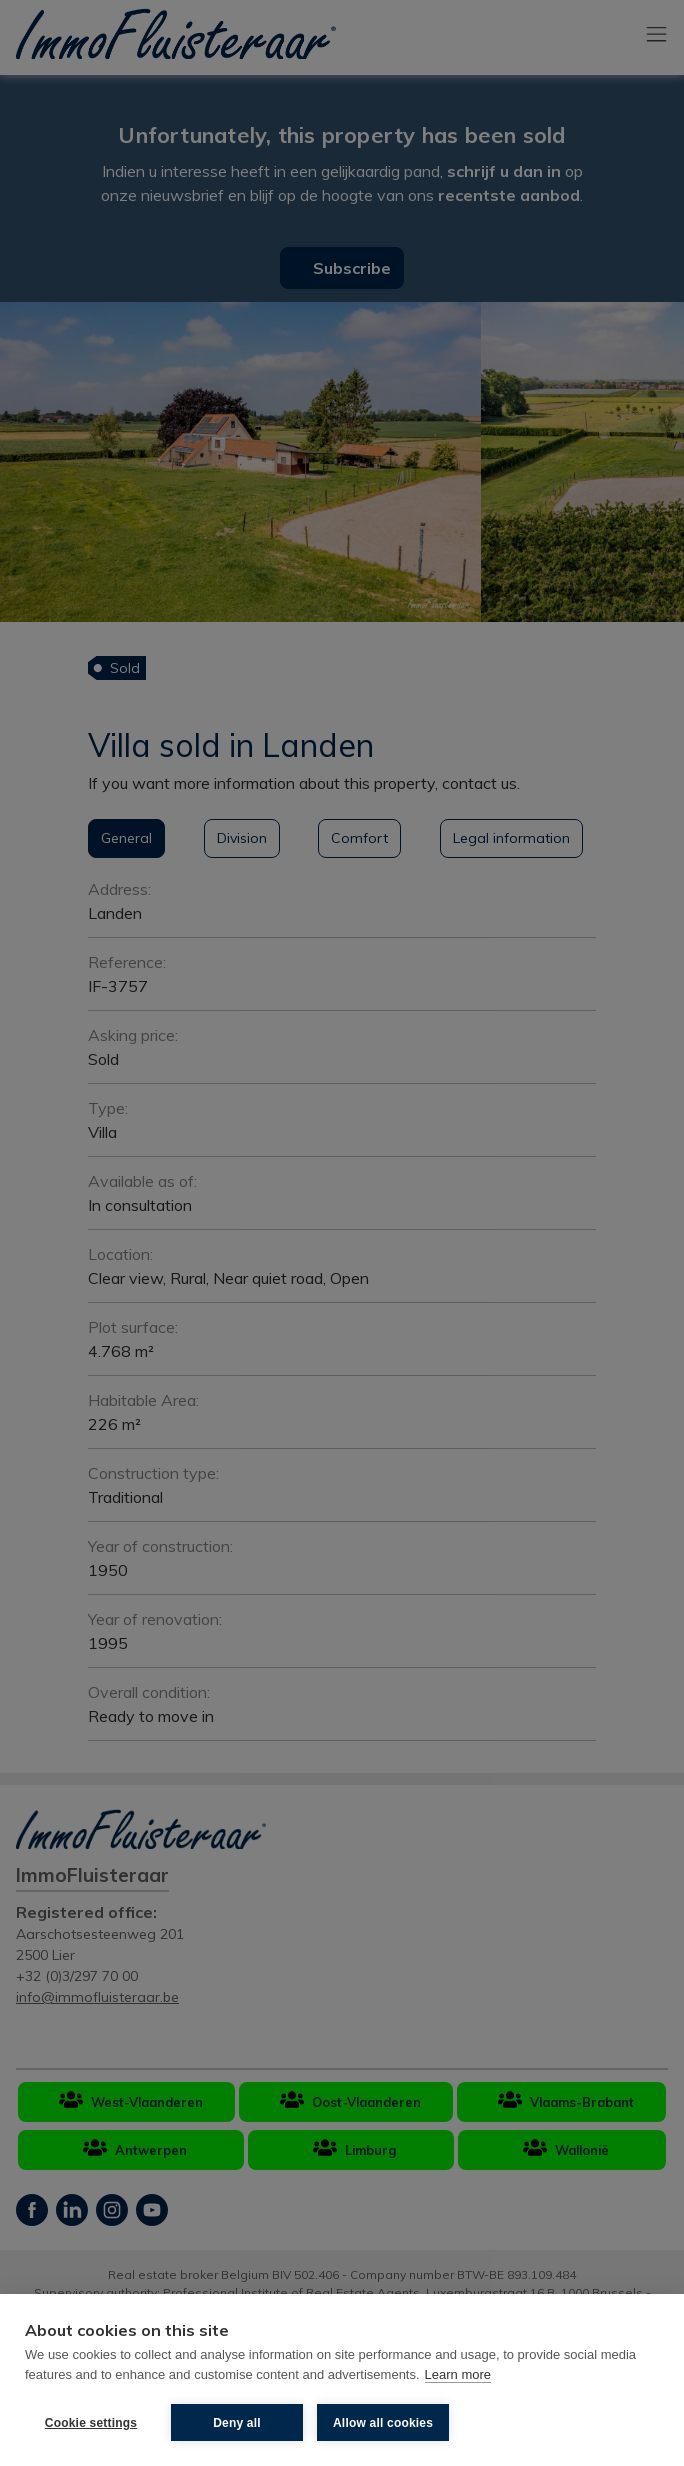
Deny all (237, 2423)
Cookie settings (91, 2423)
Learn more (458, 2374)
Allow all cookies (383, 2423)
